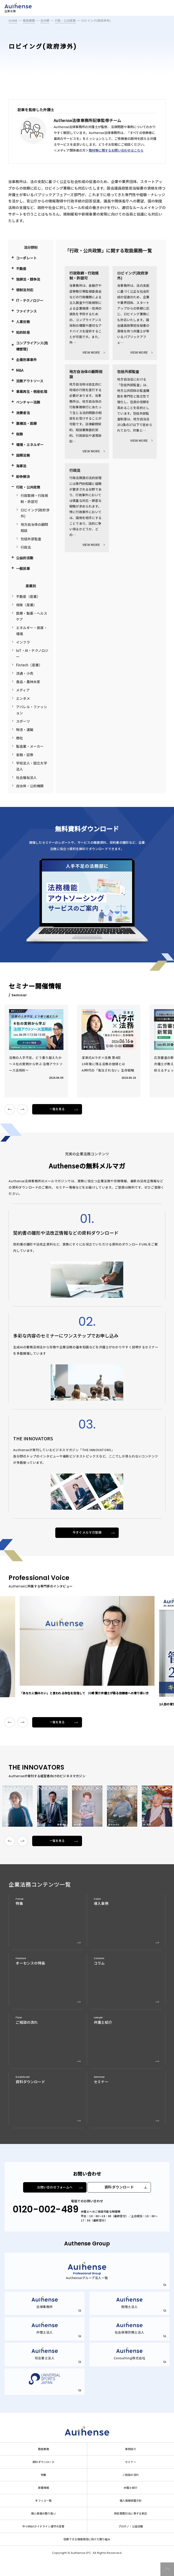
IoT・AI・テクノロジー (32, 653)
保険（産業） (26, 604)
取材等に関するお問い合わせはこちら (116, 150)
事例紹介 (130, 2449)
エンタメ (23, 698)
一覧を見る (57, 1109)
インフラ (23, 642)
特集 (43, 2475)
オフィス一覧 (43, 2500)
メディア (23, 690)
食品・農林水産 (28, 681)
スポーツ (23, 721)
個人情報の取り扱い (43, 2513)
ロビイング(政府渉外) (35, 513)
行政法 (26, 547)
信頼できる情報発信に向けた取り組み (86, 2539)
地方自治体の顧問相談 (34, 527)
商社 (19, 738)
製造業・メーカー (30, 746)
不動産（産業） (28, 596)
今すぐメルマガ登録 (87, 1532)
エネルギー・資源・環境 (31, 630)
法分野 (44, 20)
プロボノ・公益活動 (130, 2526)
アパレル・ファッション (31, 709)
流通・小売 (24, 673)
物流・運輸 (24, 729)
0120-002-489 (45, 2209)
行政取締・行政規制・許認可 (34, 498)
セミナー (130, 2462)
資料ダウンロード (119, 2187)
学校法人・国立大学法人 (31, 766)
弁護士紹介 (131, 2487)
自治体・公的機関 (30, 785)
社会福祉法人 (26, 777)
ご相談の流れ (130, 2475)
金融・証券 (24, 754)
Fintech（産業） (29, 665)
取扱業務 (29, 20)
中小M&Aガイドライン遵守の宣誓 (43, 2526)
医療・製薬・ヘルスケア (31, 616)
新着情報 (43, 2487)
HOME (13, 20)
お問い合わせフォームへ (54, 2187)
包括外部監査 (31, 538)
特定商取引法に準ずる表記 (130, 2513)
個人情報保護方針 (131, 2500)
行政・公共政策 (65, 20)
